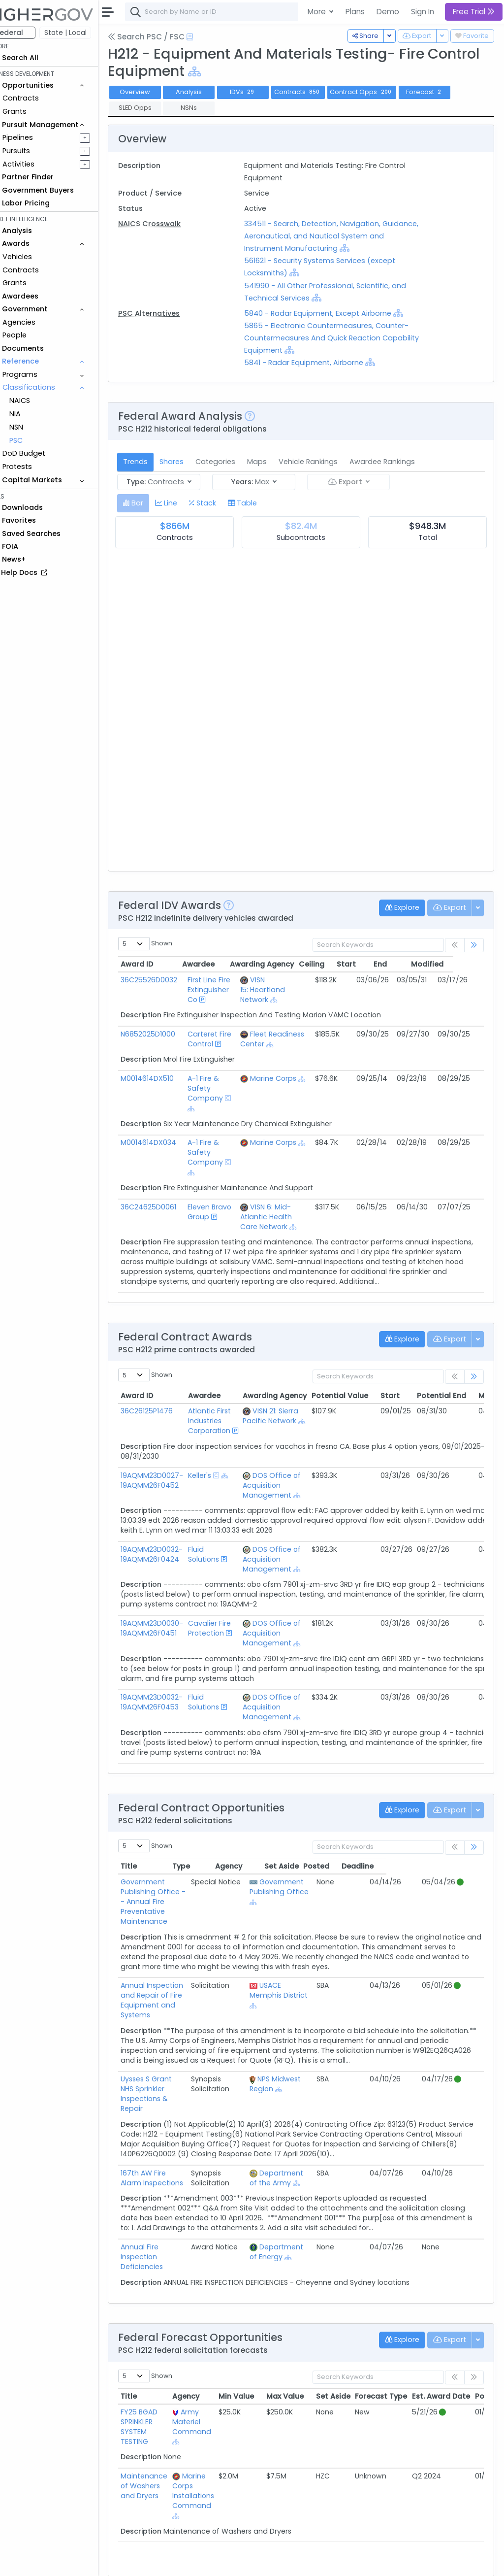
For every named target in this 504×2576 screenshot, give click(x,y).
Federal (29, 32)
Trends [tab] (155, 462)
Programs (40, 374)
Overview (155, 92)
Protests (37, 466)
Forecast (444, 92)
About (141, 2562)
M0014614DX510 (167, 1078)
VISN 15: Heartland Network (275, 989)
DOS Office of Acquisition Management (292, 1495)
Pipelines (38, 137)
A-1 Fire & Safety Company (220, 1088)
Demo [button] (388, 11)
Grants (35, 111)
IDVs (263, 92)
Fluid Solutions (223, 1564)
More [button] (318, 11)
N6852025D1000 (168, 1034)
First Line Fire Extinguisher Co (223, 989)
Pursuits (36, 151)
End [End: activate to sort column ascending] (410, 964)
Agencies (39, 322)
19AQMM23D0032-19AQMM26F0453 (172, 1712)
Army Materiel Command (211, 2372)
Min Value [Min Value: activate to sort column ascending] (256, 2347)
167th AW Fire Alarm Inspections (175, 2138)
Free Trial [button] (474, 11)
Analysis (209, 92)
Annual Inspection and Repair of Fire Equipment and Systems (183, 1985)
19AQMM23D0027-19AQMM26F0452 (172, 1490)
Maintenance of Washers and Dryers (164, 2436)
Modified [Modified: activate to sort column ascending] (457, 964)
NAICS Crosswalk (169, 224)
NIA (35, 414)
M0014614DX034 (168, 1142)
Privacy (235, 2562)
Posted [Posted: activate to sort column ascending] (414, 1876)
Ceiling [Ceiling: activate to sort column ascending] (341, 964)
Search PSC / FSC (166, 37)
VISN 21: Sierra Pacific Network (290, 1426)
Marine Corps (286, 1078)
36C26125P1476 (167, 1421)
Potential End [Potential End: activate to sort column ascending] (461, 1405)
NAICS (40, 400)
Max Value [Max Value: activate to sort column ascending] (305, 2347)
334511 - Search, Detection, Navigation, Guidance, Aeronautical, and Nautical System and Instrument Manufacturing (338, 236)
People (35, 335)
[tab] (153, 503)
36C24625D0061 (168, 1207)
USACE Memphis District (323, 1980)
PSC (36, 440)
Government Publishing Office (323, 1897)
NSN (36, 427)
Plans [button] (355, 11)
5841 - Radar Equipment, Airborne (317, 363)
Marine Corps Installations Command (213, 2441)
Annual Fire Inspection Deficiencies (179, 2212)
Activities (39, 164)
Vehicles (37, 257)
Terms (205, 2562)
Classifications (49, 387)
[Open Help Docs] (210, 37)
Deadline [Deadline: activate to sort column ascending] (455, 1876)
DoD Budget (44, 453)
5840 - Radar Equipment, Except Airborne (331, 313)
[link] (474, 945)
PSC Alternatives (169, 313)
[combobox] (293, 11)
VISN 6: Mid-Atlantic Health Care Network (279, 1217)
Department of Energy (320, 2212)
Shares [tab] (192, 462)
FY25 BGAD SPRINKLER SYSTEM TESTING (159, 2377)
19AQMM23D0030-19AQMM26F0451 (172, 1638)
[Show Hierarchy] (270, 71)
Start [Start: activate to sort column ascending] (376, 964)
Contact (173, 2562)
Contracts (41, 98)
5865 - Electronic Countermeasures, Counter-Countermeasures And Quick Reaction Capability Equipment (339, 338)
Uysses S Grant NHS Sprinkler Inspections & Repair (189, 2064)
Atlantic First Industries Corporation (229, 1430)
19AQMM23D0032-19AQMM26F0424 (172, 1564)
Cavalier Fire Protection (229, 1638)
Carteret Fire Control (224, 1039)
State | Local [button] (85, 32)
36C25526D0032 (169, 980)
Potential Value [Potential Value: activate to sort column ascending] (360, 1405)
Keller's (219, 1485)
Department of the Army (320, 2138)
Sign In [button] (422, 11)
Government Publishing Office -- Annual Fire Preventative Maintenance (187, 1901)
